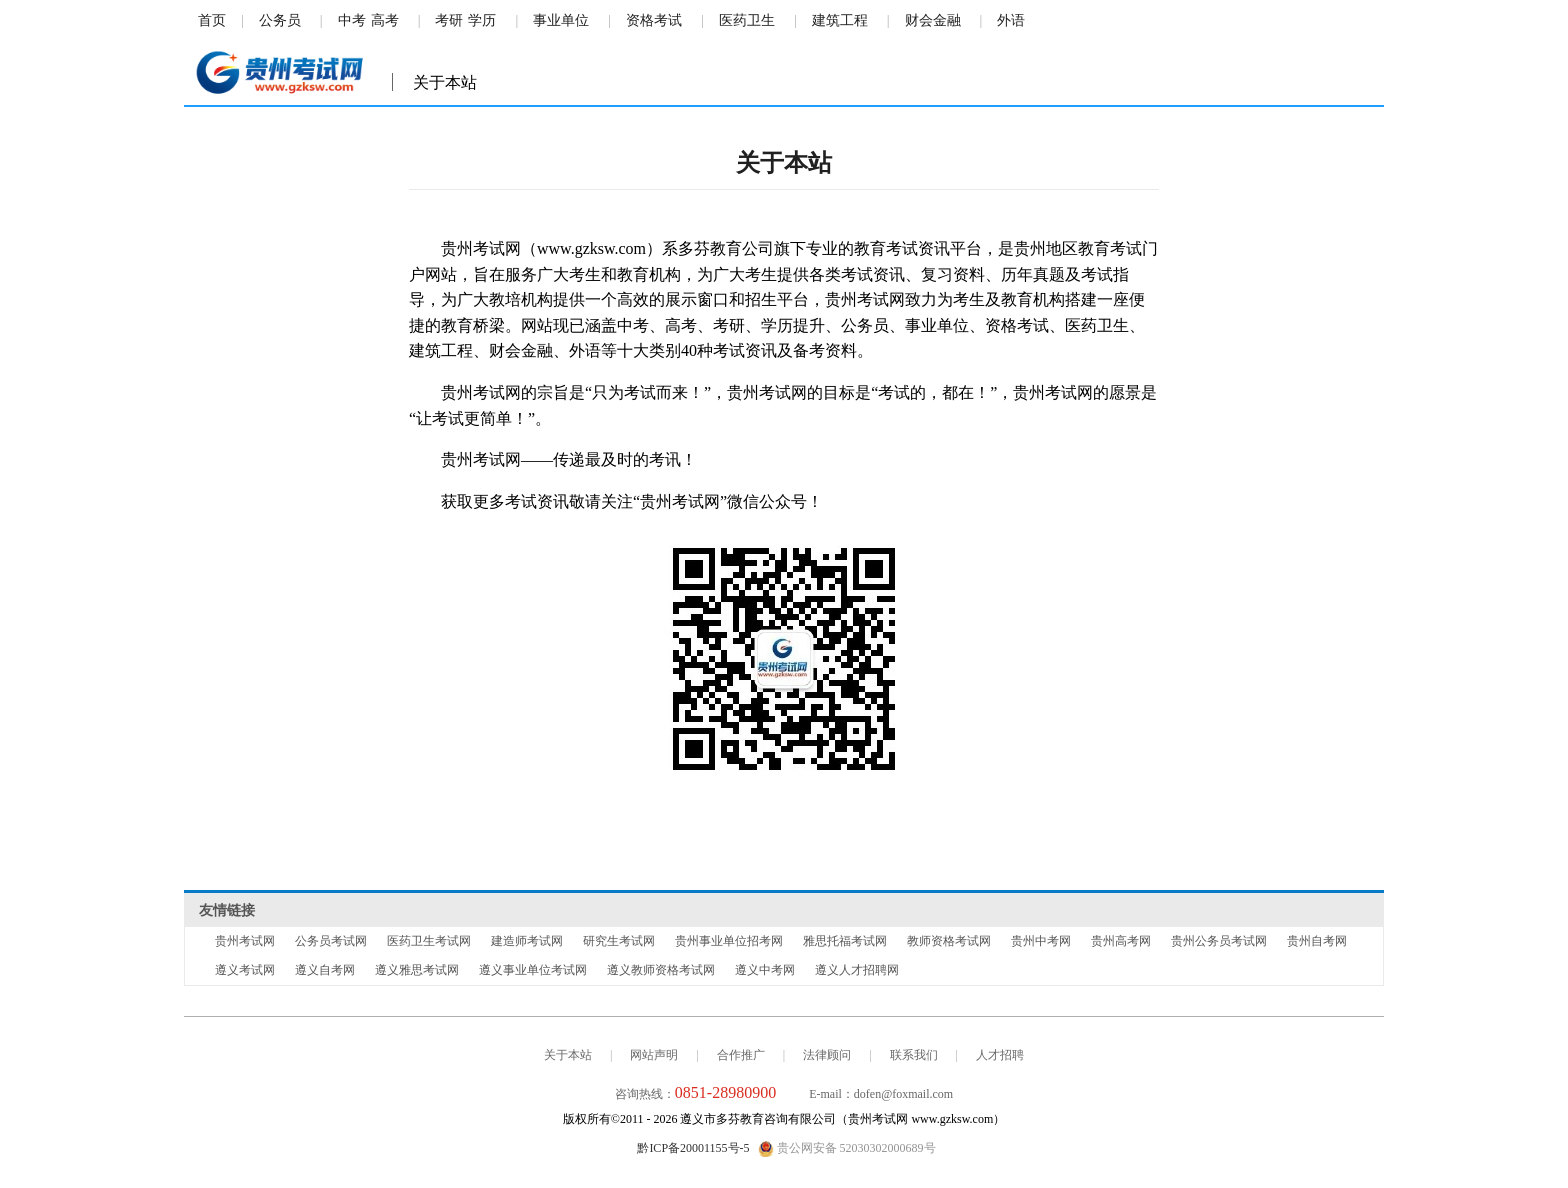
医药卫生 (747, 20)
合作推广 (741, 1055)
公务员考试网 (331, 941)
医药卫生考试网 (429, 941)
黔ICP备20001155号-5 (693, 1148)
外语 (1011, 20)
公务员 (280, 20)
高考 (385, 20)
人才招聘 (1000, 1055)
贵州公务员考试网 (1219, 941)
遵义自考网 (325, 970)
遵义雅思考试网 (417, 970)
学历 (482, 20)
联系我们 (914, 1055)
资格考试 (654, 20)
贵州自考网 (1317, 941)
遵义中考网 (765, 970)
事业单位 (561, 20)
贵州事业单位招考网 (729, 941)
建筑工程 (840, 20)
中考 (352, 20)
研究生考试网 (619, 941)
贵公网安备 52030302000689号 (847, 1149)
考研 (449, 20)
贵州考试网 (245, 941)
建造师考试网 (527, 941)
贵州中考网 (1041, 941)
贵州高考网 (1121, 941)
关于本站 (568, 1055)
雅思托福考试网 (845, 941)
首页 (212, 20)
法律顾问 (827, 1055)
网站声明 (654, 1055)
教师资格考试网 (949, 941)
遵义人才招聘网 (857, 970)
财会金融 (933, 20)
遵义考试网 (245, 970)
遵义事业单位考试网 (533, 970)
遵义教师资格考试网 (661, 970)
